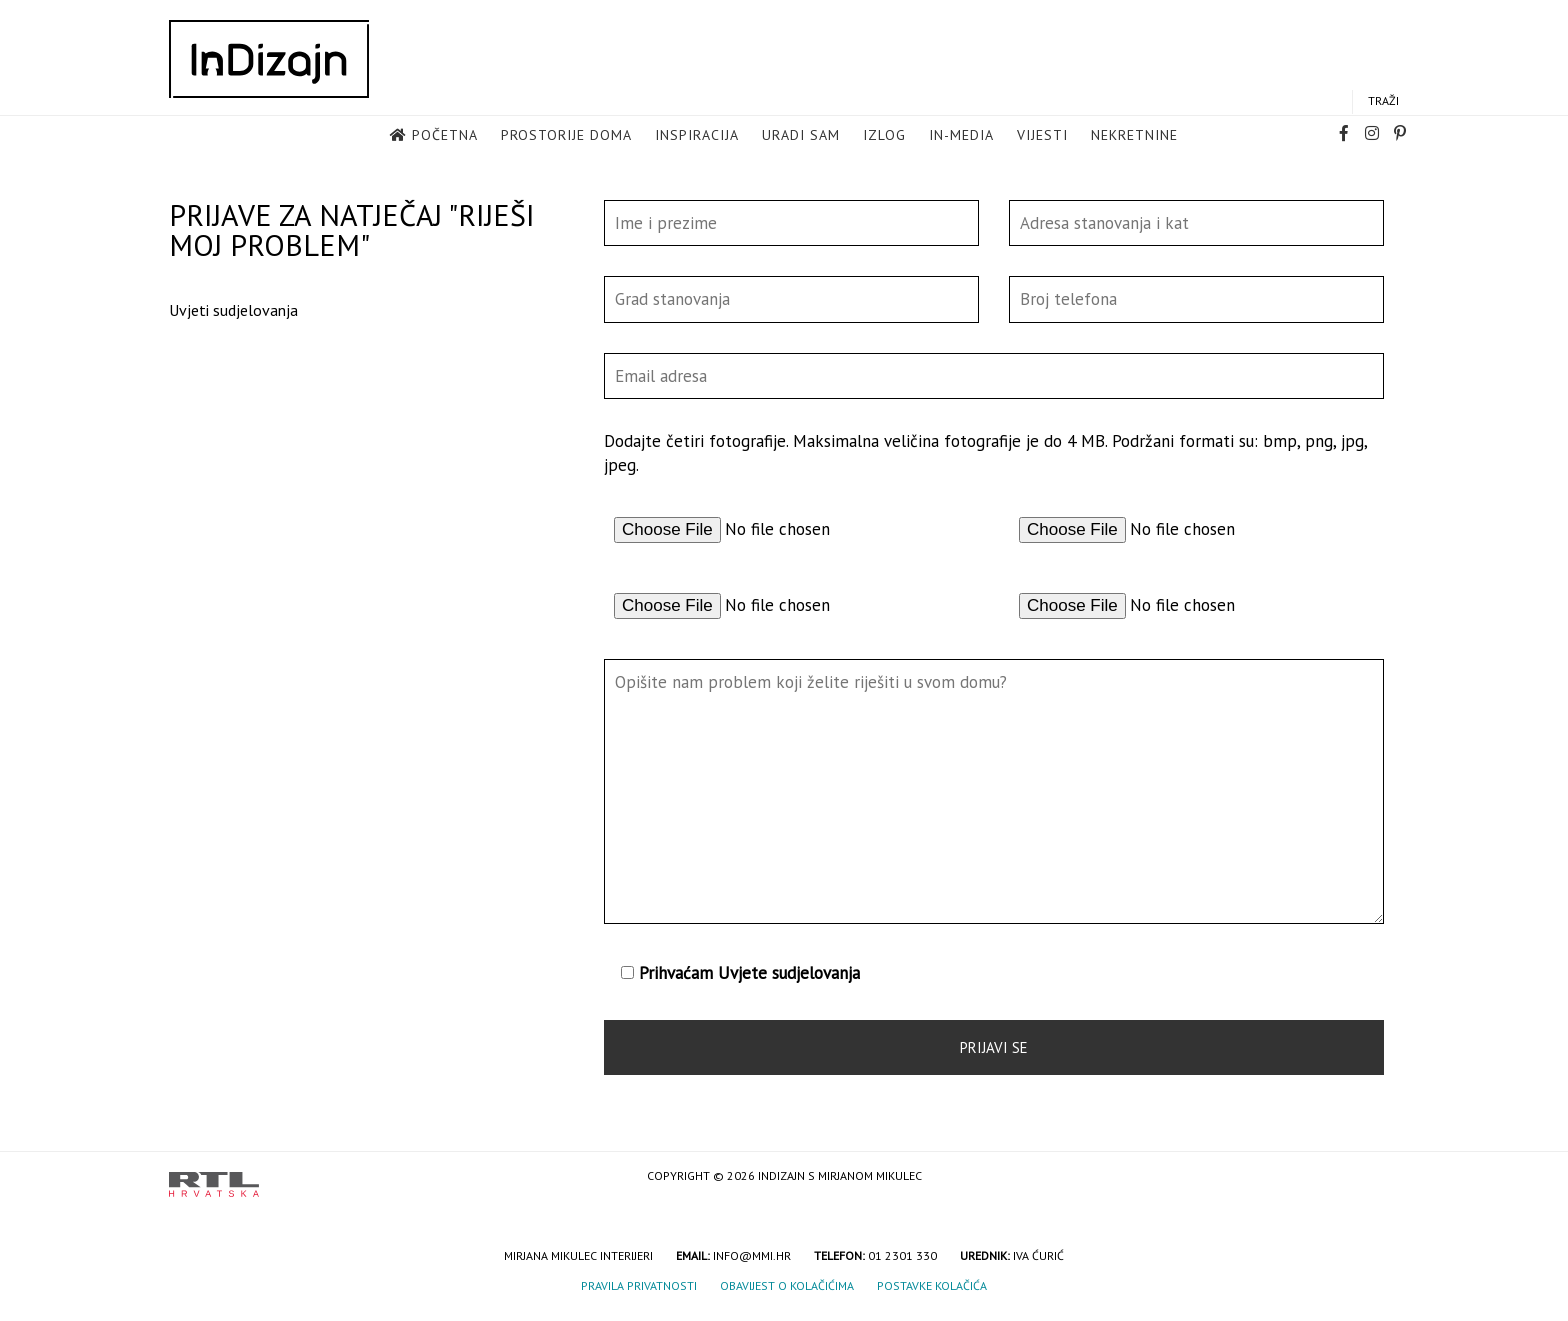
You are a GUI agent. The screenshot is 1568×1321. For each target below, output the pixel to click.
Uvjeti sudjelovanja (233, 310)
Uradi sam (801, 136)
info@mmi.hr (752, 1255)
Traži (1383, 101)
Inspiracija (697, 136)
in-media (961, 136)
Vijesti (1042, 136)
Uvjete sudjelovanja (789, 973)
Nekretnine (1134, 136)
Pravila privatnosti (639, 1285)
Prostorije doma (566, 136)
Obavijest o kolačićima (787, 1285)
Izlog (884, 136)
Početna (445, 136)
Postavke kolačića (932, 1285)
